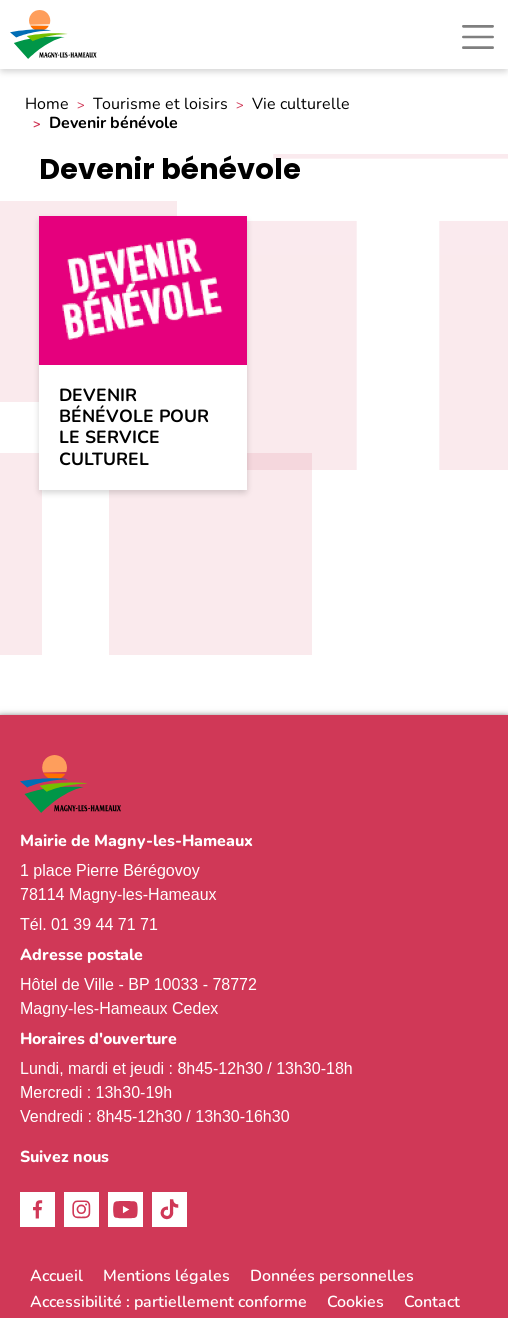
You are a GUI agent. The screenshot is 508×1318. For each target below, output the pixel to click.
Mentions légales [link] (166, 1276)
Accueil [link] (56, 1276)
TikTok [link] (169, 1209)
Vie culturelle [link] (301, 104)
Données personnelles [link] (332, 1276)
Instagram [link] (81, 1209)
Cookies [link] (355, 1302)
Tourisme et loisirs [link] (160, 104)
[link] (55, 34)
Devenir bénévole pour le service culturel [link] (134, 427)
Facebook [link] (37, 1209)
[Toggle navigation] (478, 37)
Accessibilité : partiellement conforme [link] (168, 1302)
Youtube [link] (125, 1209)
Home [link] (47, 104)
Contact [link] (432, 1302)
